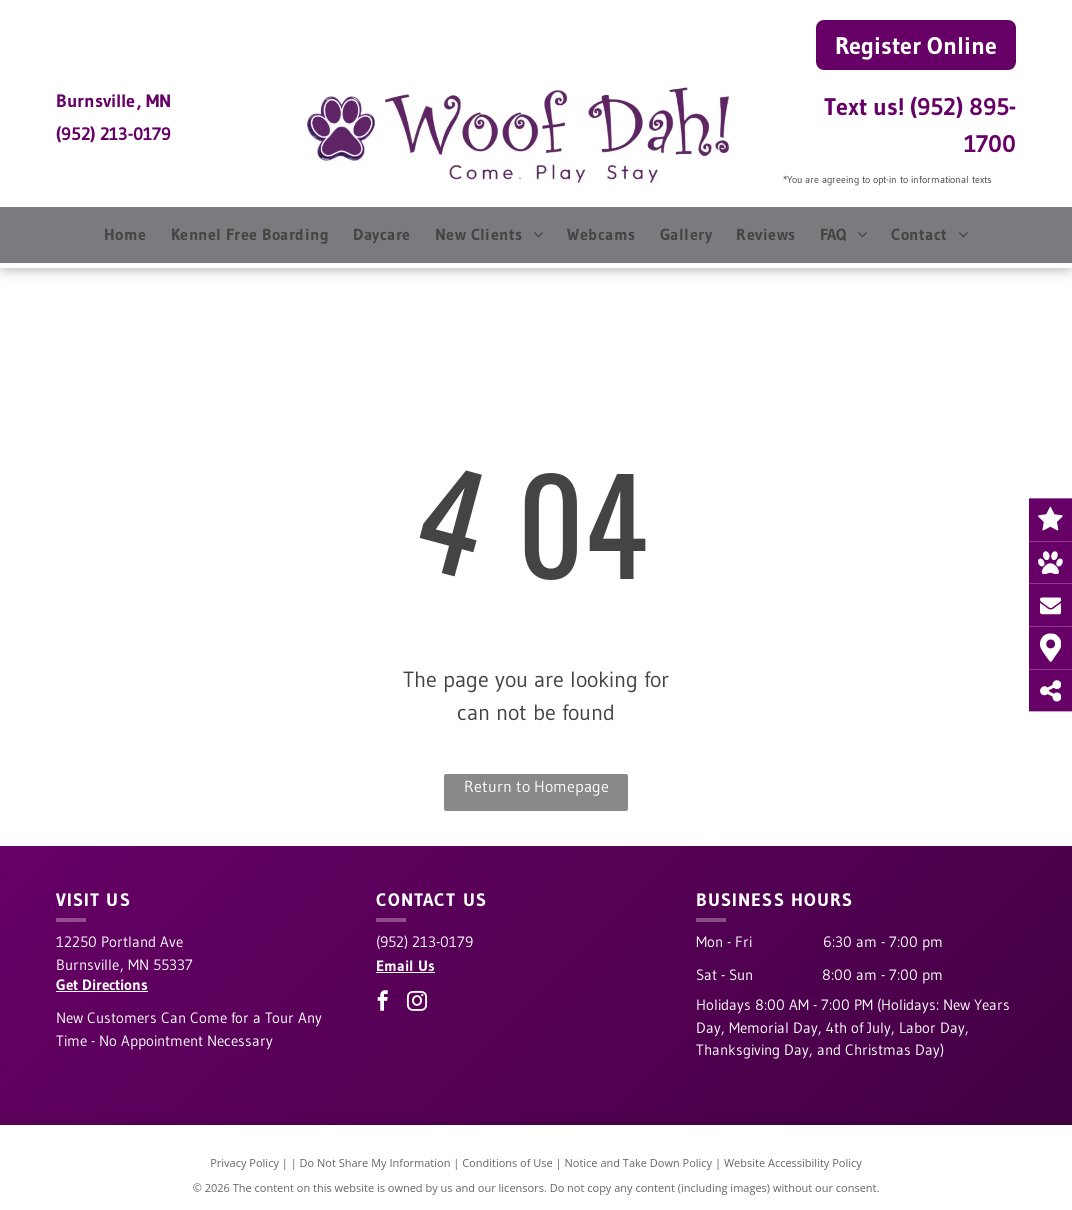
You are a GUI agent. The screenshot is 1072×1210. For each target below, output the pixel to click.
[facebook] (383, 1003)
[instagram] (417, 1003)
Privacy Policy (244, 1162)
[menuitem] (125, 234)
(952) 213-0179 (113, 134)
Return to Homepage (536, 786)
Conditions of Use (507, 1162)
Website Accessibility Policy (793, 1162)
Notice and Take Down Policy (639, 1162)
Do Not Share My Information (375, 1162)
